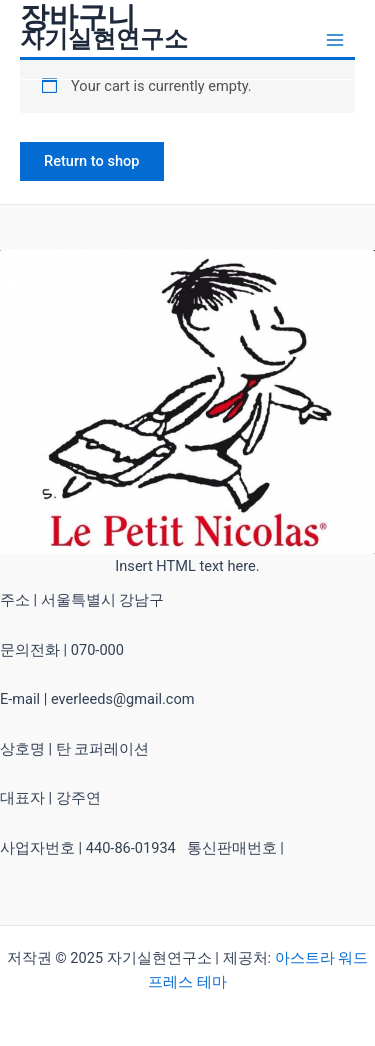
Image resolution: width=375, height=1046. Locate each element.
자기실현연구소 (104, 39)
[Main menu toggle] (335, 39)
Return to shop (92, 161)
